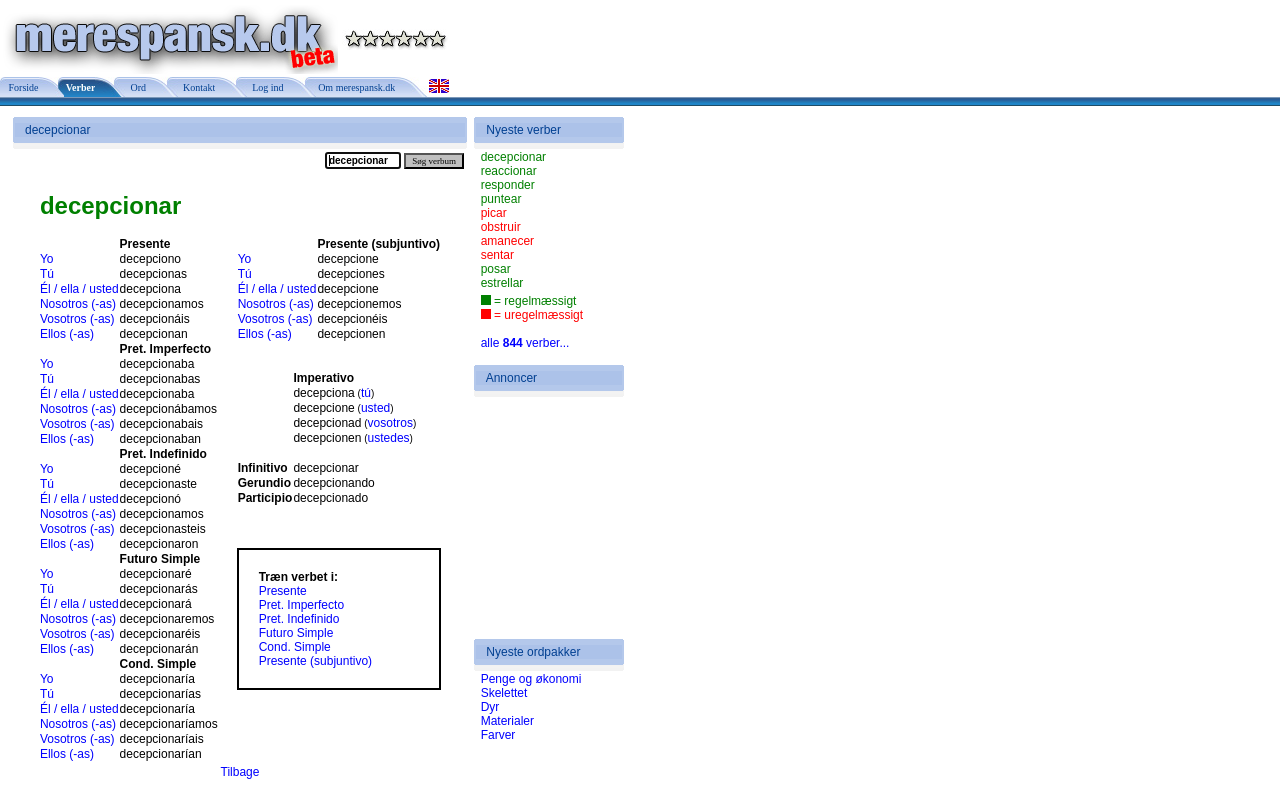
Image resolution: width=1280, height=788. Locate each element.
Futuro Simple (296, 633)
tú (366, 393)
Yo (47, 259)
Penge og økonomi (531, 679)
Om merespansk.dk (356, 87)
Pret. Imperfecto (301, 605)
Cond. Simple (295, 647)
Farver (498, 735)
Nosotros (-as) (78, 304)
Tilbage (240, 772)
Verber (80, 87)
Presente (283, 591)
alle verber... (525, 343)
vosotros (390, 423)
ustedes (389, 438)
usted (375, 408)
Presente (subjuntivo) (315, 661)
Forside (22, 87)
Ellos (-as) (67, 334)
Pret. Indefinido (299, 619)
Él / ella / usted (79, 289)
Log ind (265, 87)
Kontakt (196, 87)
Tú (47, 274)
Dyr (490, 707)
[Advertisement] (541, 518)
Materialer (507, 721)
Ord (135, 87)
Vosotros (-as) (77, 319)
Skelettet (504, 693)
